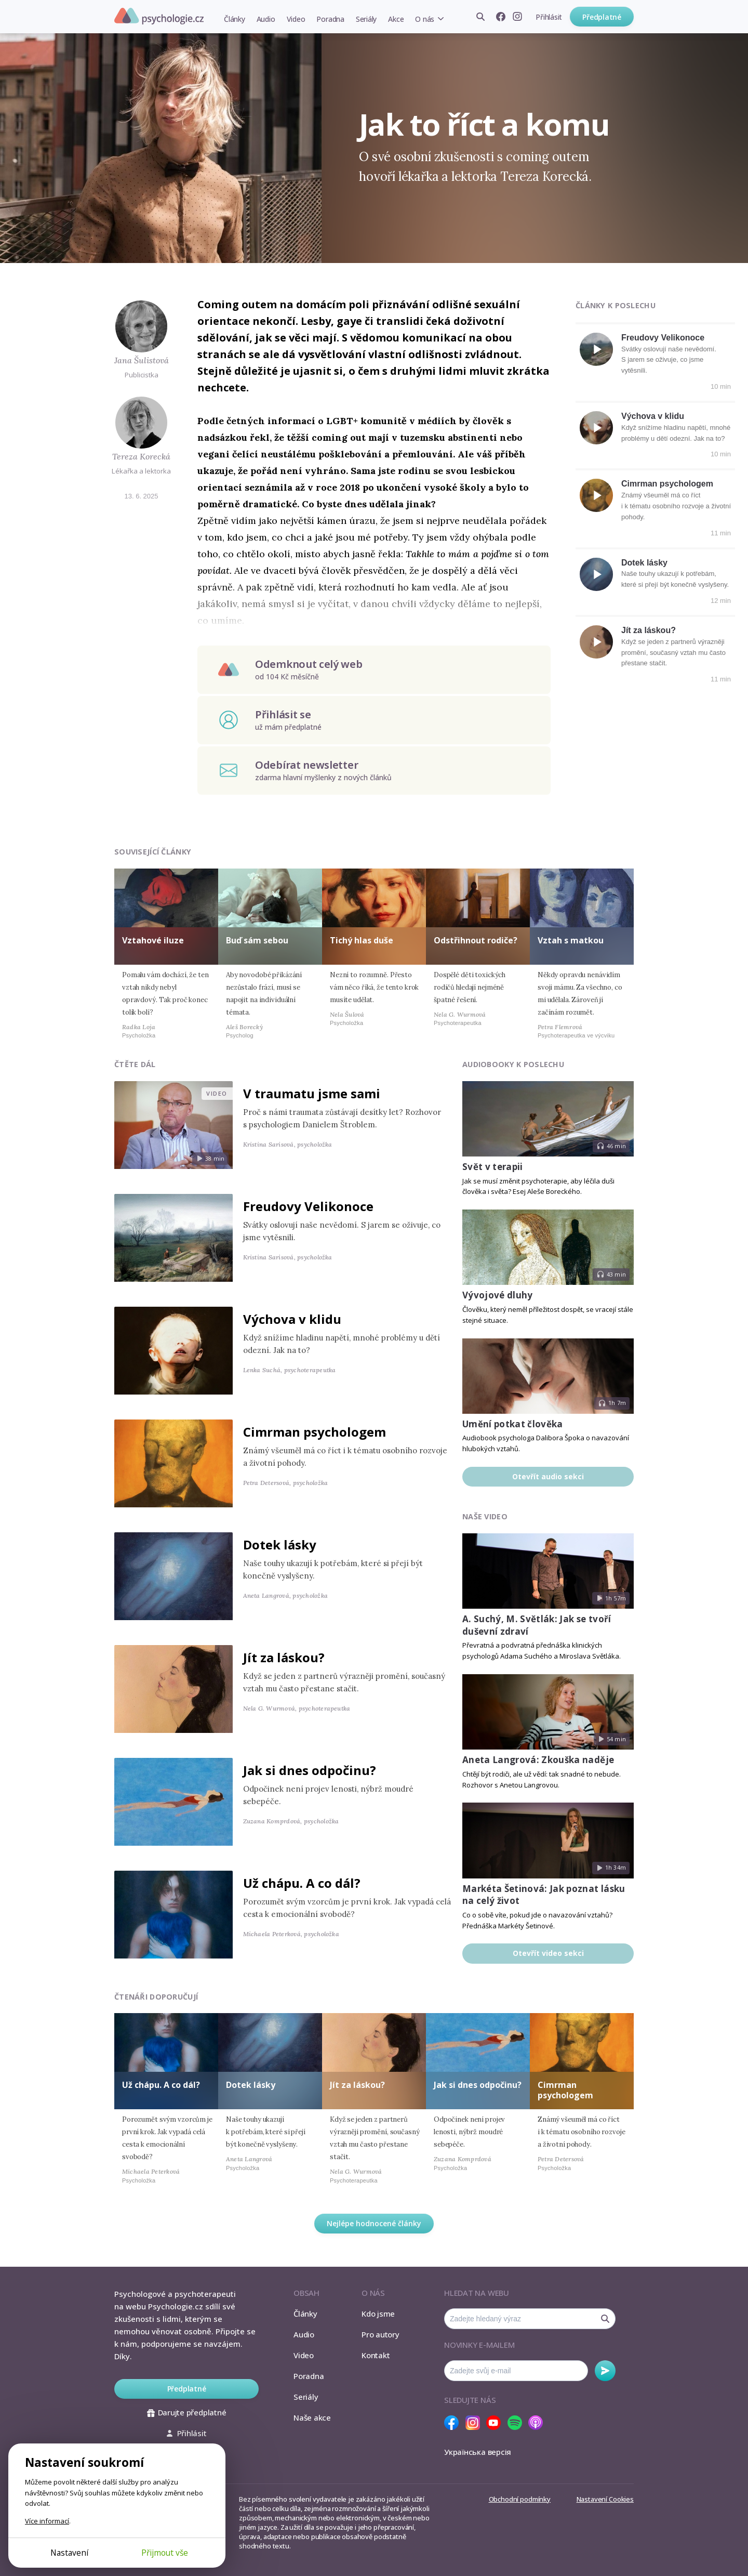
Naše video (484, 1516)
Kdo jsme (378, 2313)
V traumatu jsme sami (311, 1093)
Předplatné (601, 17)
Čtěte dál (135, 1064)
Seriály (366, 19)
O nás (424, 19)
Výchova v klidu (652, 416)
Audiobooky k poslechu (513, 1064)
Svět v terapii (492, 1167)
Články (234, 19)
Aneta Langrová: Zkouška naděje (538, 1760)
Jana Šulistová (141, 360)
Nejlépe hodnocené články (374, 2223)
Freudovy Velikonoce (662, 337)
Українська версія (477, 2452)
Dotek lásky (644, 562)
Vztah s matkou (571, 940)
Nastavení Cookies (605, 2499)
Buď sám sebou (257, 940)
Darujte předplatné (186, 2412)
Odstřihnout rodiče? (475, 940)
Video (296, 19)
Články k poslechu (616, 305)
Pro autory (380, 2334)
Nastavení (69, 2552)
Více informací (47, 2521)
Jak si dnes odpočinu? (309, 1770)
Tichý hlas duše (361, 940)
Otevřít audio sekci (548, 1476)
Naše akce (312, 2417)
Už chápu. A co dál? (301, 1882)
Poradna (330, 19)
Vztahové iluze (153, 940)
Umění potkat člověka (512, 1424)
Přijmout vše (164, 2552)
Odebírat (605, 2370)
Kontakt (376, 2355)
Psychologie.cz (159, 16)
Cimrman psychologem (667, 483)
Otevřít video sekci (548, 1953)
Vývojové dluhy (497, 1295)
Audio (266, 19)
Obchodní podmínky (520, 2499)
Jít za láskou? (648, 630)
